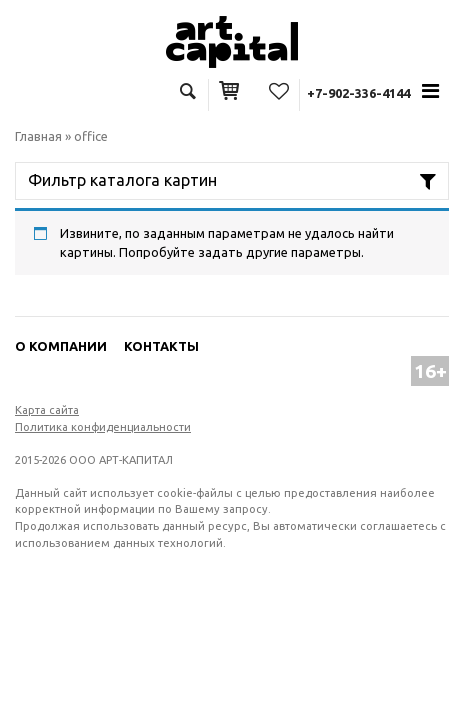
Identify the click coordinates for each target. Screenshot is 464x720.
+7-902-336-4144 (358, 93)
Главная (38, 136)
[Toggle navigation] (431, 91)
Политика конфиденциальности (103, 427)
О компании (61, 346)
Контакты (161, 346)
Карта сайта (47, 410)
